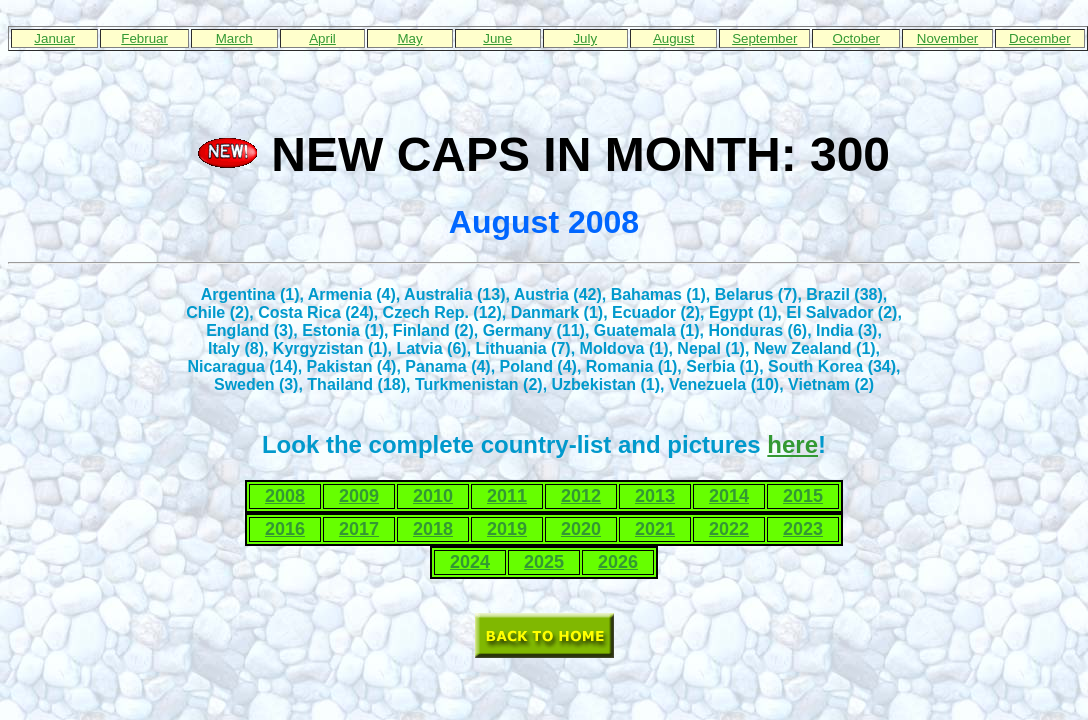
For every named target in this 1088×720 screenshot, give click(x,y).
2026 (618, 562)
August (674, 38)
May (409, 38)
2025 (544, 562)
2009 (359, 496)
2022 (729, 529)
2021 (655, 529)
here (792, 444)
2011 (507, 496)
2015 (803, 496)
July (585, 38)
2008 (285, 496)
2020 (581, 529)
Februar (144, 38)
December (1039, 38)
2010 (433, 496)
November (947, 38)
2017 (359, 529)
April (322, 38)
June (497, 38)
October (856, 38)
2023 (803, 529)
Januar (54, 38)
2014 (729, 496)
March (234, 38)
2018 (433, 529)
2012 (581, 496)
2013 (655, 496)
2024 (470, 562)
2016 (285, 529)
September (764, 38)
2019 (507, 529)
